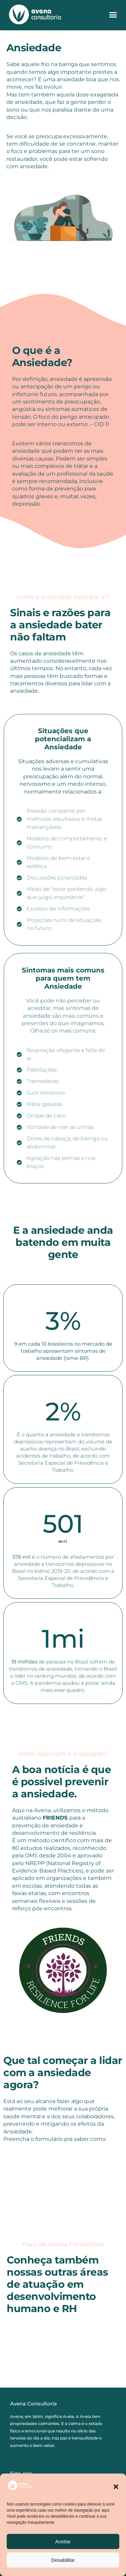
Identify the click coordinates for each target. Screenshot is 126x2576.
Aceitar (63, 2541)
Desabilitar (63, 2560)
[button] (116, 2486)
